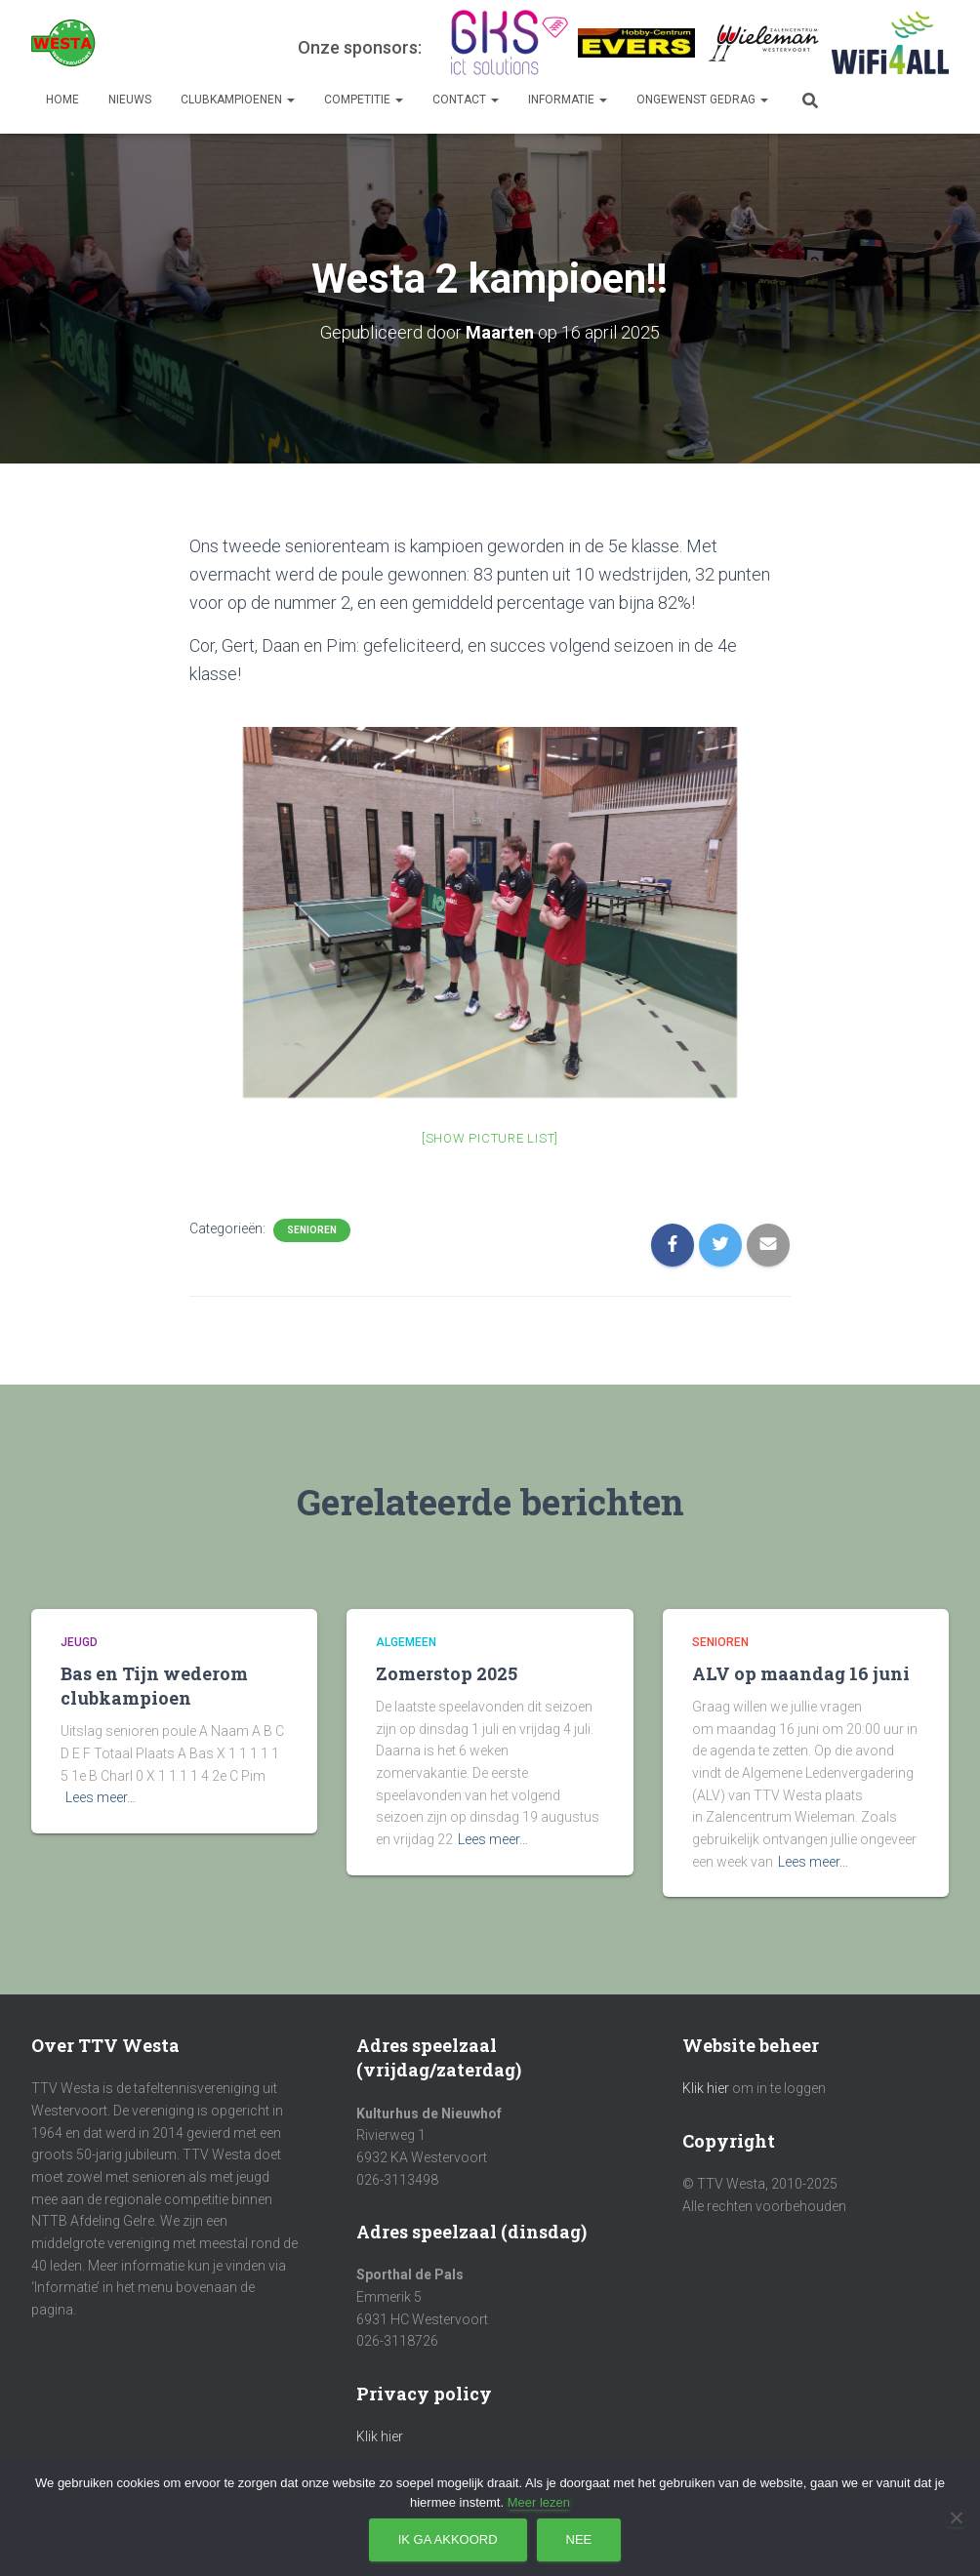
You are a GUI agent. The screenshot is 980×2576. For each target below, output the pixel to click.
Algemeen (406, 1642)
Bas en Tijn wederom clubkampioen (154, 1686)
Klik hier (379, 2436)
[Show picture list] (490, 1138)
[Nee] (955, 2517)
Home (62, 99)
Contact (465, 99)
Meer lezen (539, 2502)
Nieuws (129, 99)
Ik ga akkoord (448, 2539)
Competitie (363, 99)
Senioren (312, 1230)
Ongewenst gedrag (702, 99)
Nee (579, 2539)
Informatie (567, 99)
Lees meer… (100, 1797)
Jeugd (79, 1642)
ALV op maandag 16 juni (801, 1673)
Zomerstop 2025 (446, 1673)
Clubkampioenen (238, 99)
